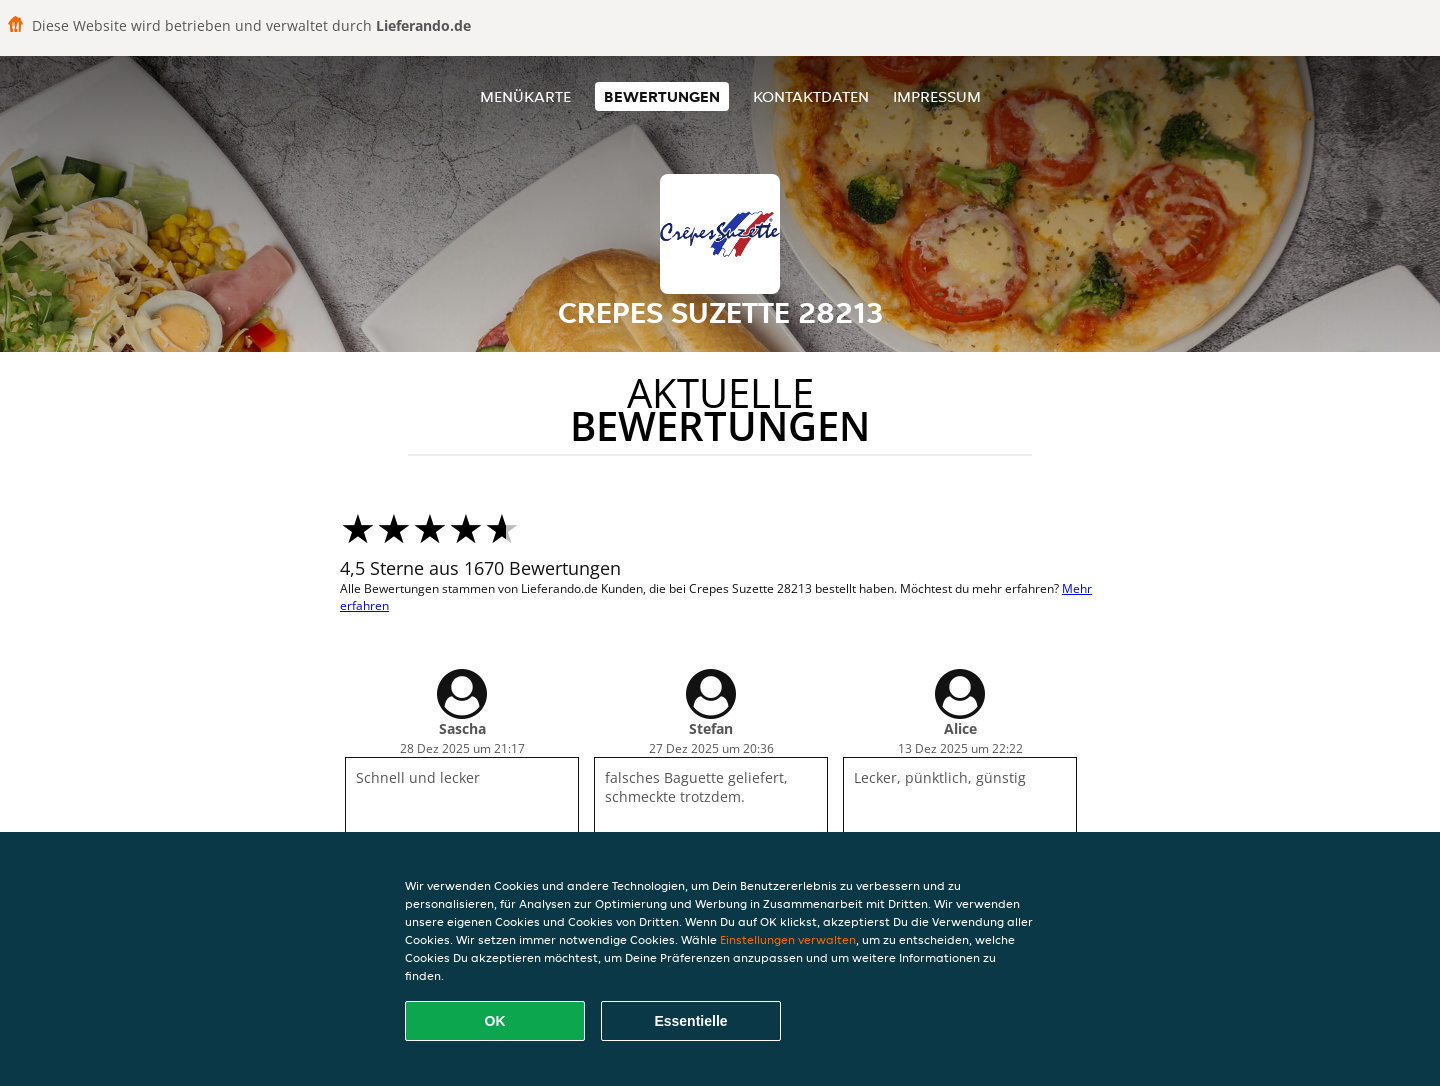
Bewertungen (662, 96)
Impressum (937, 96)
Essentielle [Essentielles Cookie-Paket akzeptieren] (690, 1021)
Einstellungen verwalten (788, 939)
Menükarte (525, 96)
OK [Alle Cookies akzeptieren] (495, 1021)
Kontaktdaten (811, 96)
